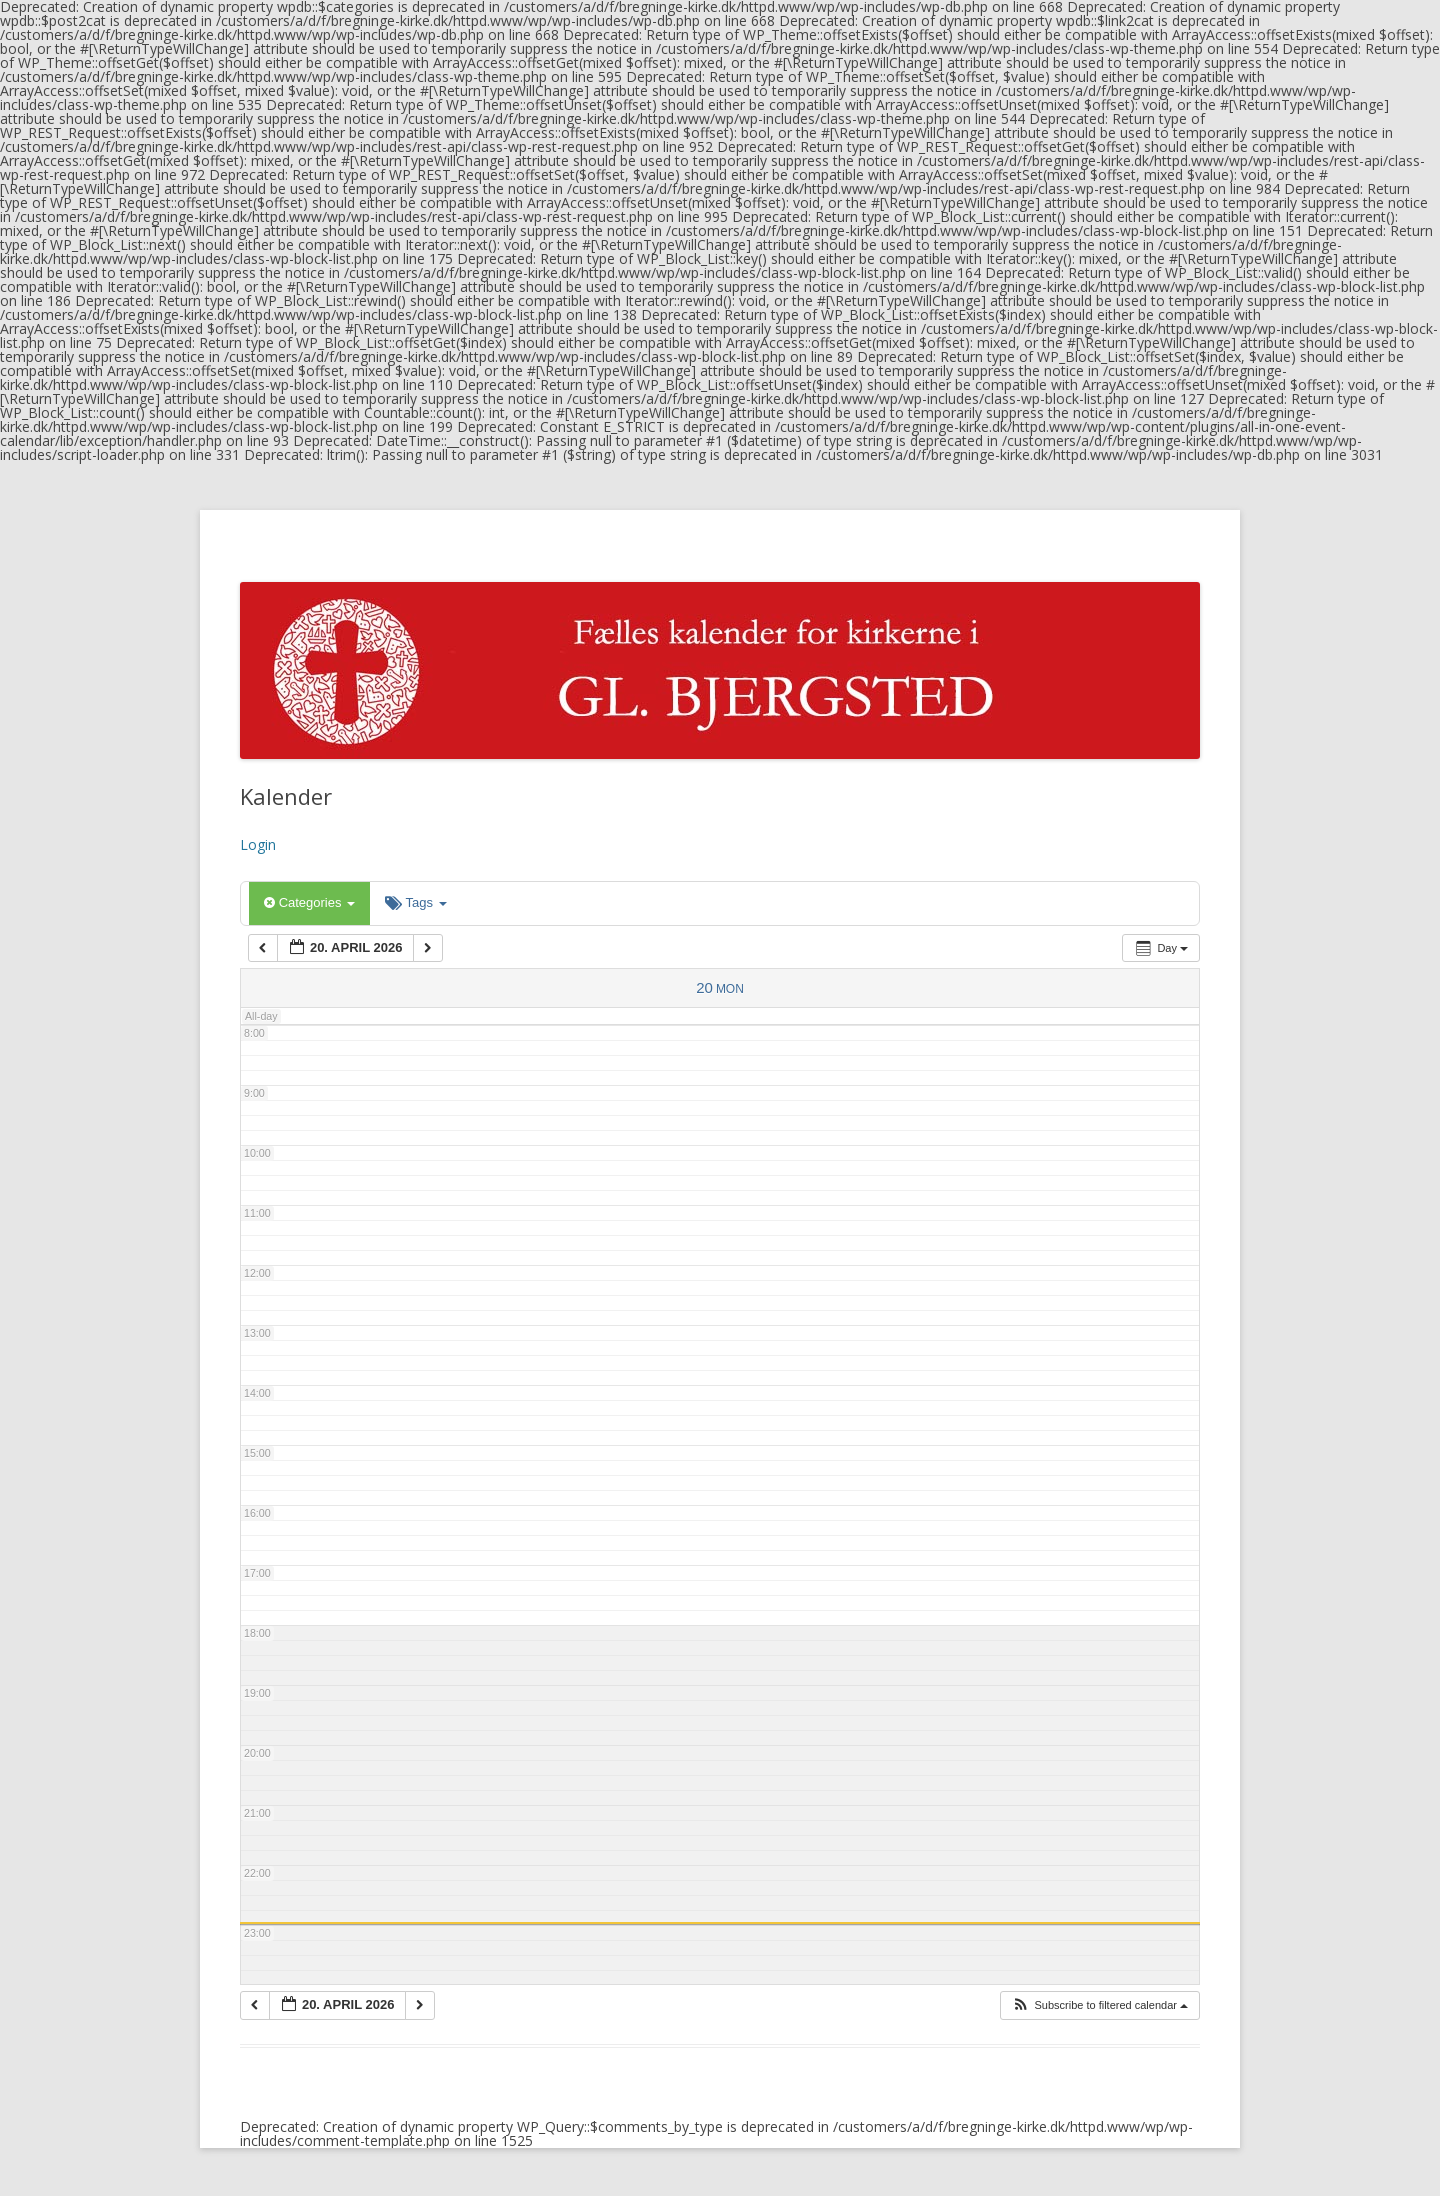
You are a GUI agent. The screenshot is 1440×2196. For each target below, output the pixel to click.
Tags (415, 902)
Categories (309, 902)
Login (258, 844)
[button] (1099, 2005)
